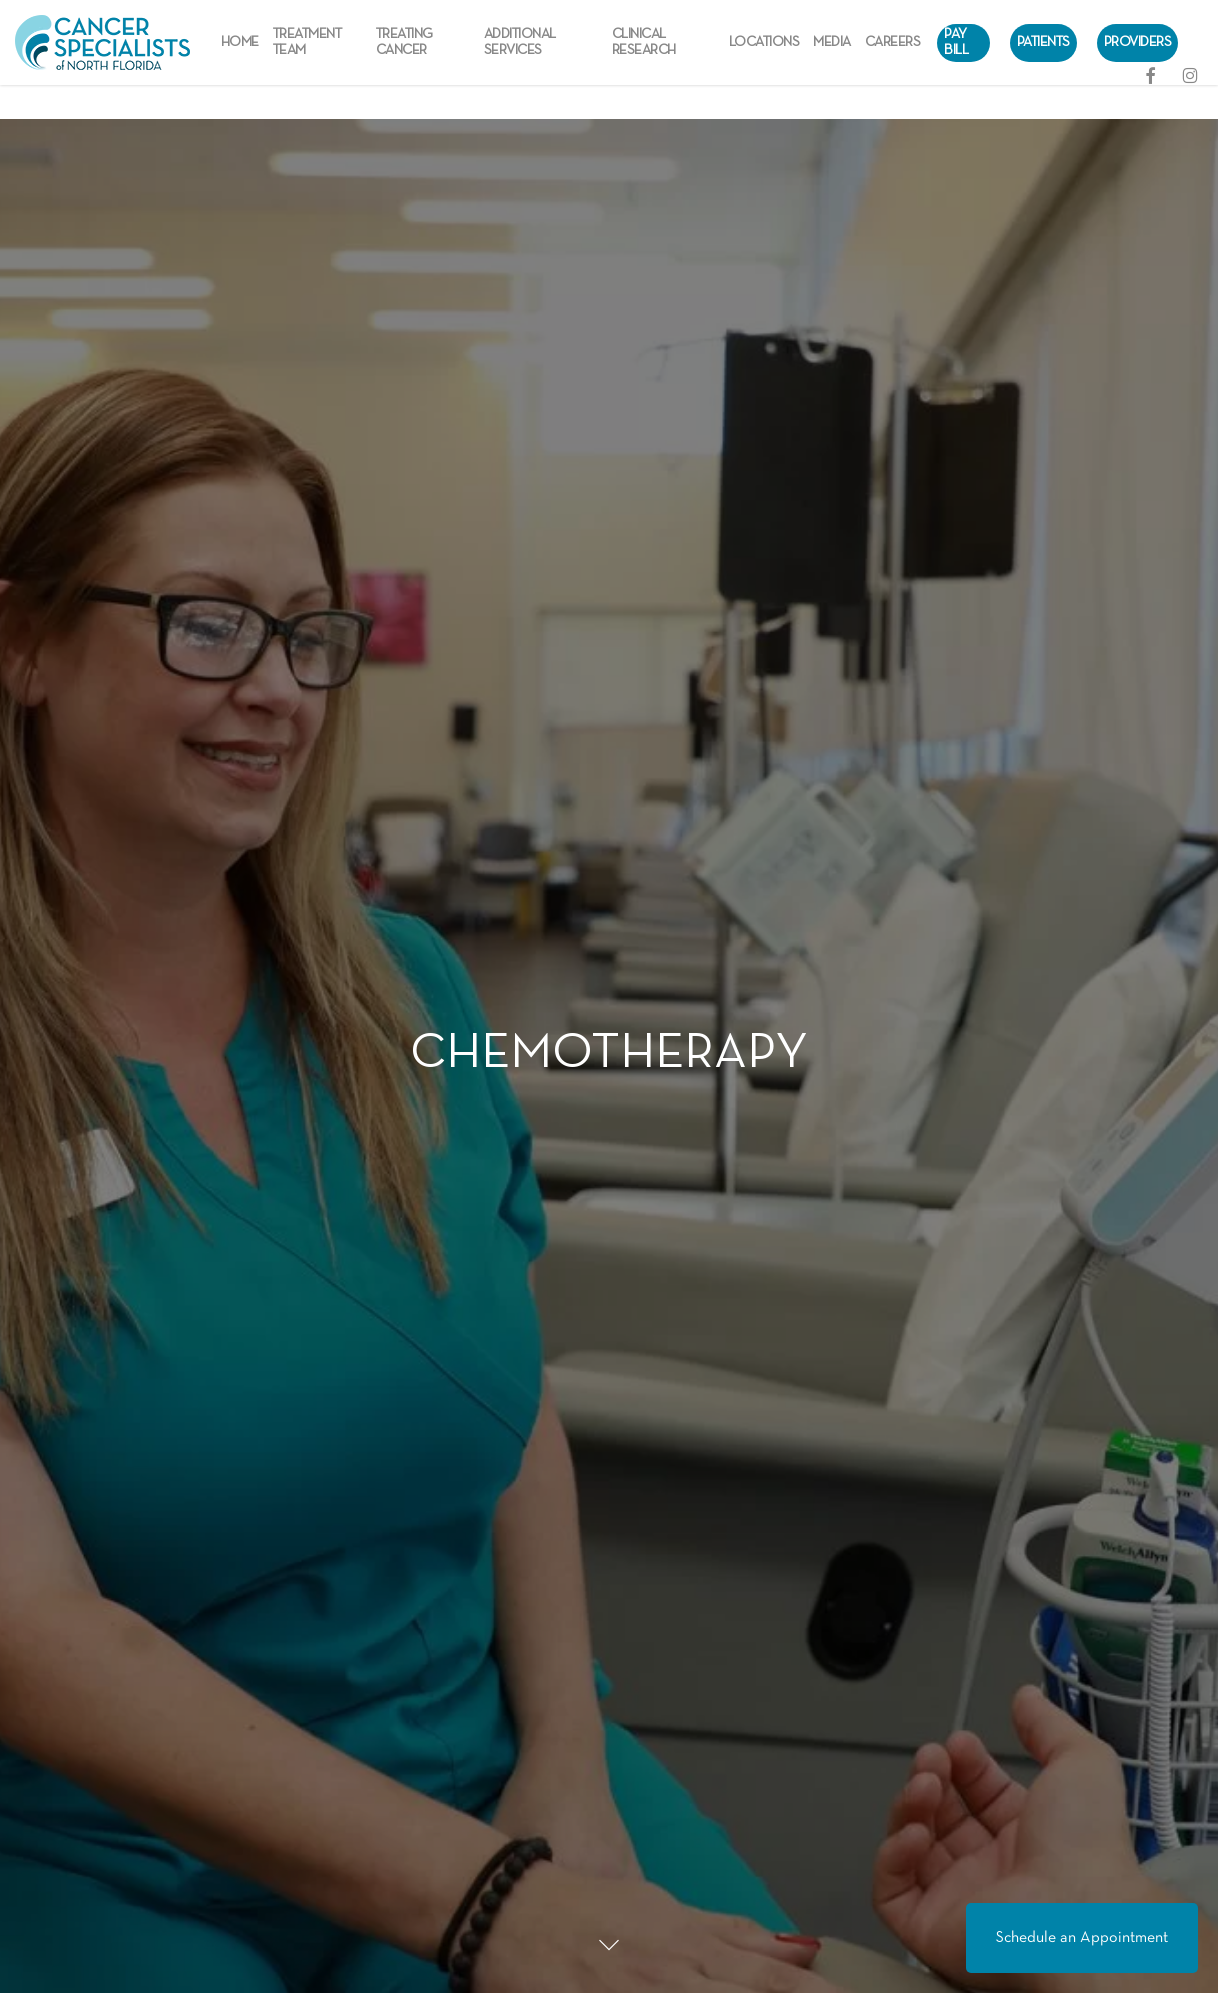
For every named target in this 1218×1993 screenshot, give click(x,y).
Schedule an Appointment (1082, 1938)
